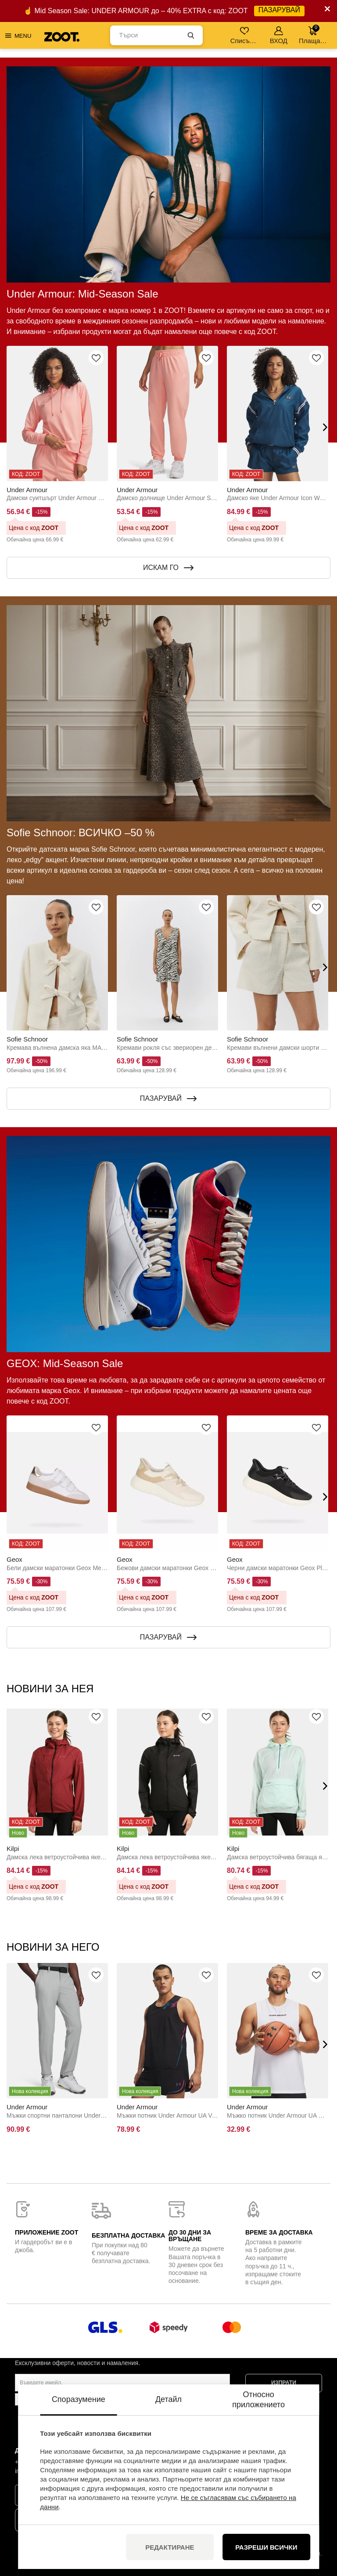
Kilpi (13, 1848)
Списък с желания (245, 35)
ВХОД (278, 35)
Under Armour (27, 489)
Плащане (313, 34)
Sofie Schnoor (27, 1039)
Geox (14, 1559)
